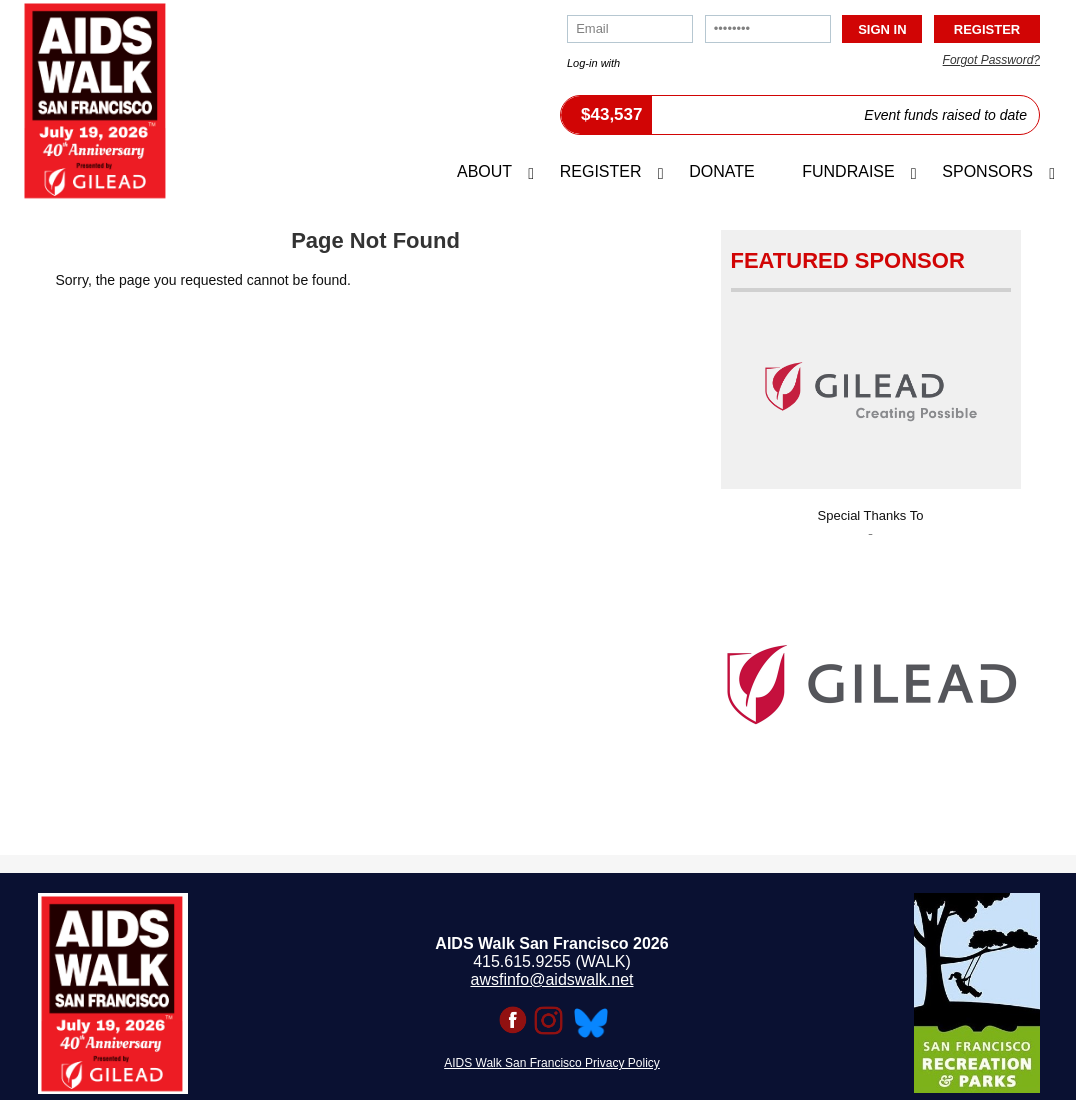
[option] (871, 678)
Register (601, 171)
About (484, 171)
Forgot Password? (991, 60)
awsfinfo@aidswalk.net (552, 979)
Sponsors (987, 171)
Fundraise (848, 171)
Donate (721, 171)
